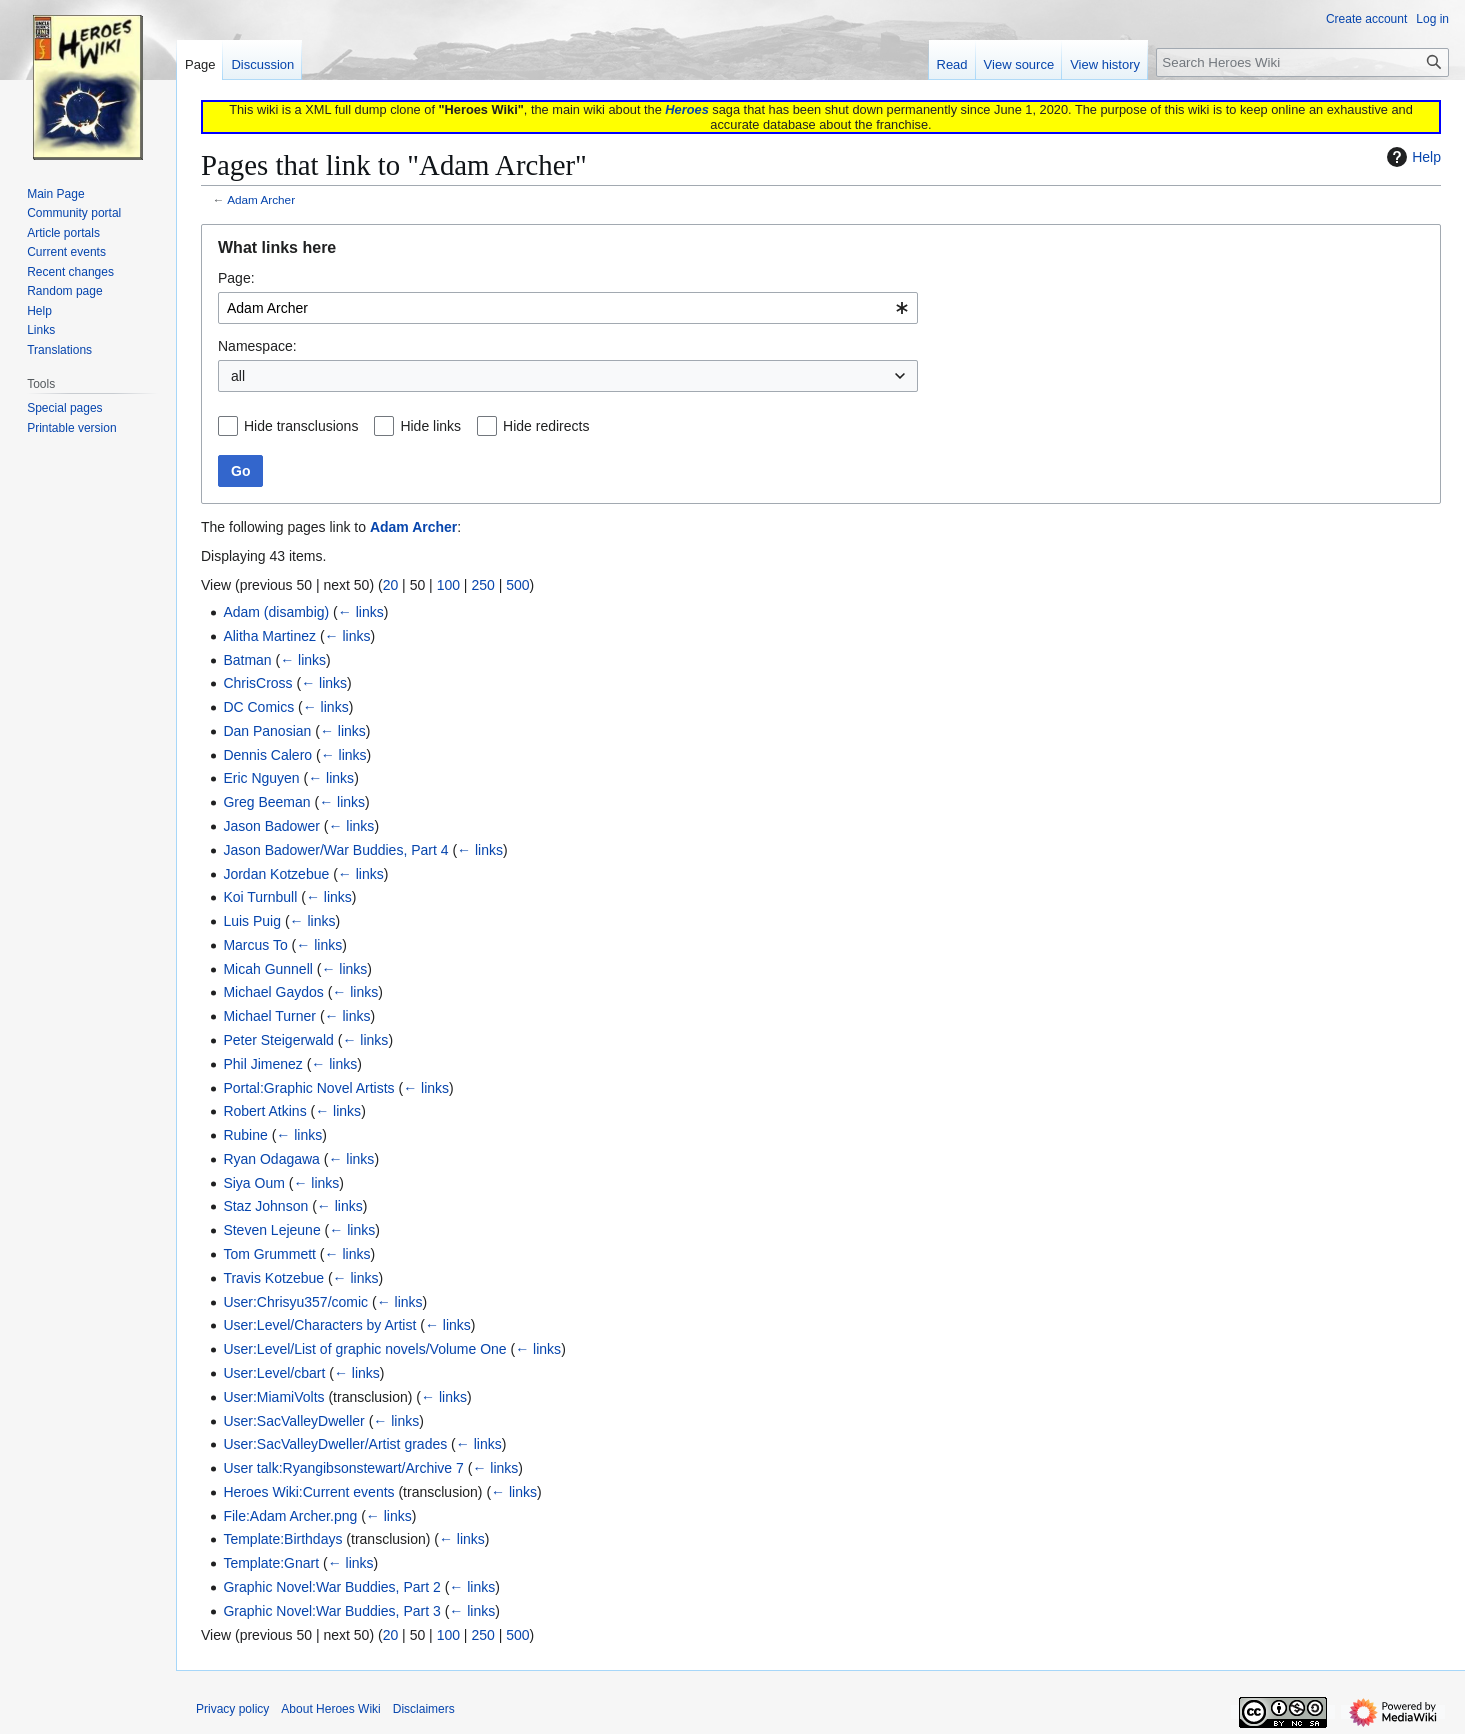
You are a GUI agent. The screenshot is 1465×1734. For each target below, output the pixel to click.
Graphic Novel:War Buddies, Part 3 (331, 1611)
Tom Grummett (269, 1254)
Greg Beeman (266, 802)
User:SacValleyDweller (293, 1421)
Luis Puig (252, 921)
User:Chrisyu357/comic (295, 1302)
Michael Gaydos (273, 992)
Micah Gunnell (268, 969)
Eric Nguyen (261, 778)
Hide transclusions (301, 426)
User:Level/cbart (274, 1373)
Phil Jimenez (262, 1064)
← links (361, 612)
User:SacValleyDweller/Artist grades (335, 1444)
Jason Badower (271, 826)
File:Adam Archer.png (290, 1516)
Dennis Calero (267, 755)
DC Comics (258, 707)
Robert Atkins (264, 1111)
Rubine (245, 1135)
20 (391, 585)
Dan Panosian (267, 731)
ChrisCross (257, 683)
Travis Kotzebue (273, 1278)
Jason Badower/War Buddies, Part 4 (335, 850)
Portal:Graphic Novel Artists (308, 1088)
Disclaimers (424, 1709)
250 (482, 585)
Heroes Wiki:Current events (308, 1492)
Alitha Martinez (269, 636)
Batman (247, 660)
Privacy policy (232, 1709)
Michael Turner (269, 1016)
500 (517, 585)
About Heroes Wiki (330, 1709)
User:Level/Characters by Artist (319, 1325)
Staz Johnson (265, 1206)
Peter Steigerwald (278, 1040)
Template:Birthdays (282, 1539)
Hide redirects (546, 426)
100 (448, 585)
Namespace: (257, 346)
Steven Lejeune (271, 1230)
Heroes (686, 109)
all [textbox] (238, 376)
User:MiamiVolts (273, 1397)
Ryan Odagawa (271, 1159)
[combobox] (568, 308)
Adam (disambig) (276, 612)
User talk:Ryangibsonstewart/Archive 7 (343, 1468)
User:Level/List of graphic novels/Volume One (364, 1349)
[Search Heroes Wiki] (1302, 62)
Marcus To (255, 945)
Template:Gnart (271, 1563)
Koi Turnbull (260, 897)
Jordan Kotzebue (276, 874)
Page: (236, 278)
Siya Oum (253, 1183)
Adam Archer (261, 199)
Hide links (430, 426)
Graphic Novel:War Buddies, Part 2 (331, 1587)
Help (1411, 157)
